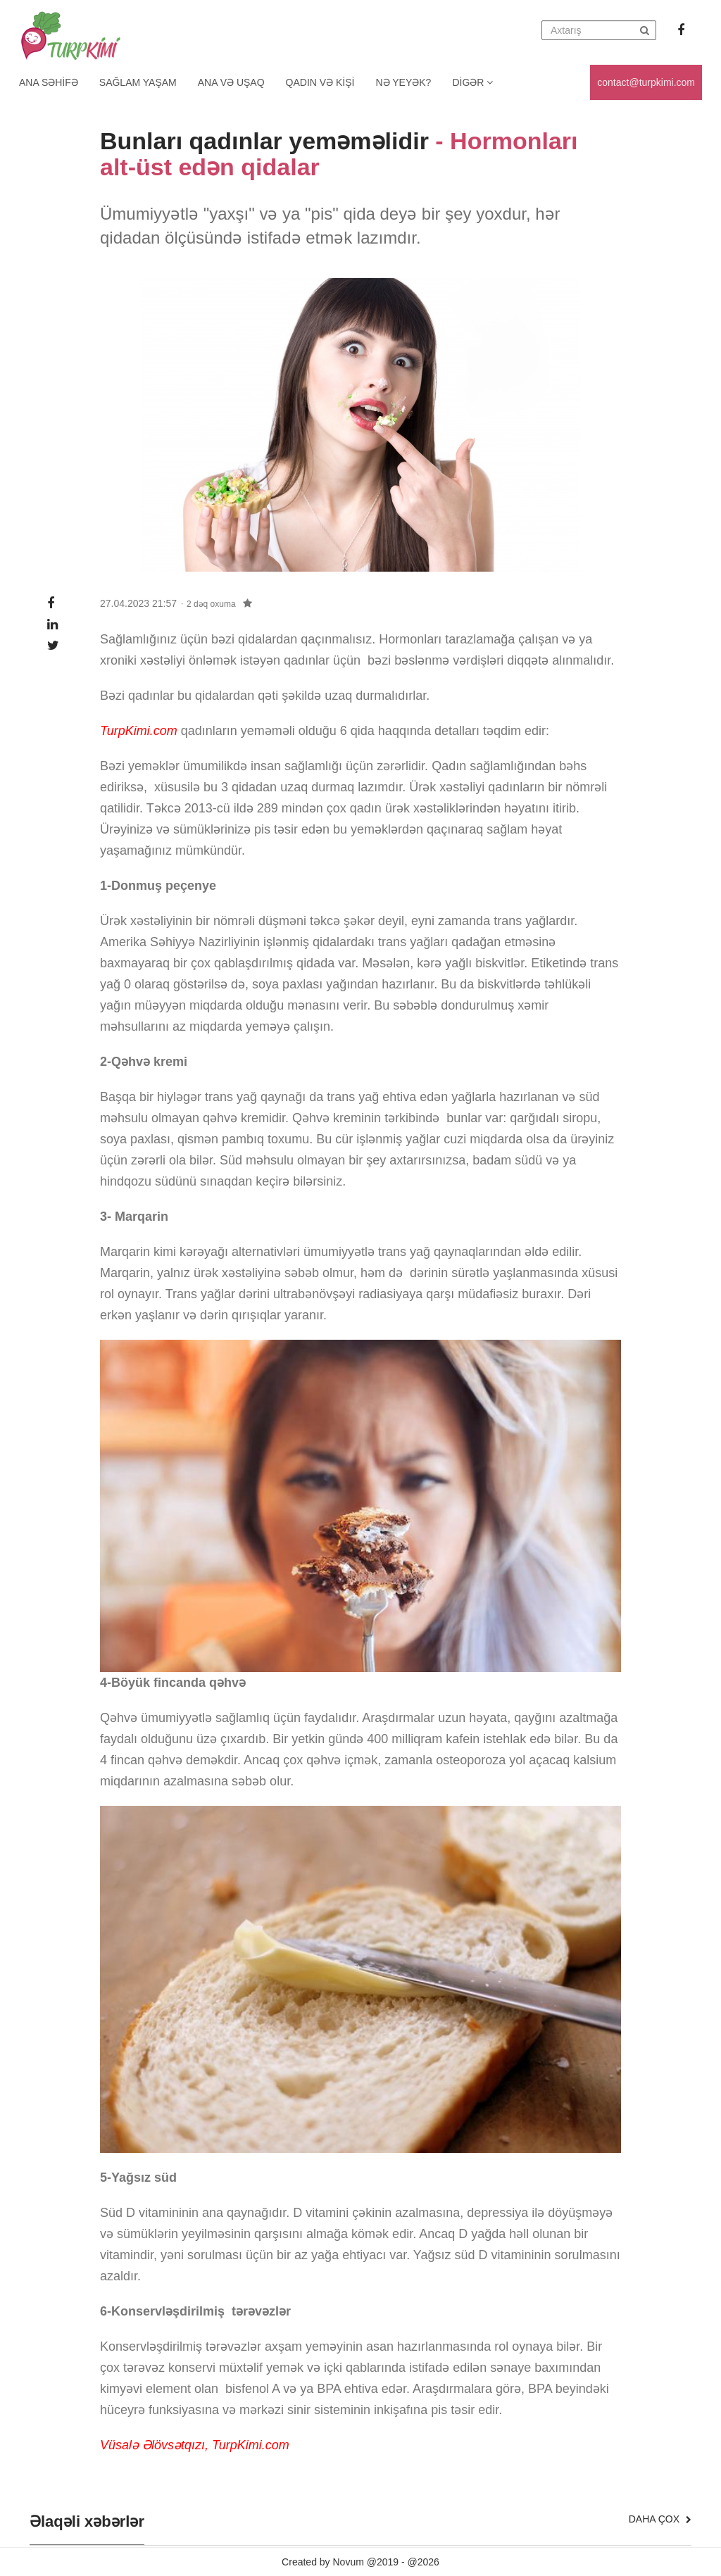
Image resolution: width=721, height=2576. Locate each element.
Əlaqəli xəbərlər (87, 2521)
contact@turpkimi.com (646, 82)
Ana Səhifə (48, 82)
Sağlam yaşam (138, 82)
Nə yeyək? (404, 82)
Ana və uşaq (231, 82)
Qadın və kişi (320, 82)
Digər (472, 82)
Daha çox (660, 2519)
